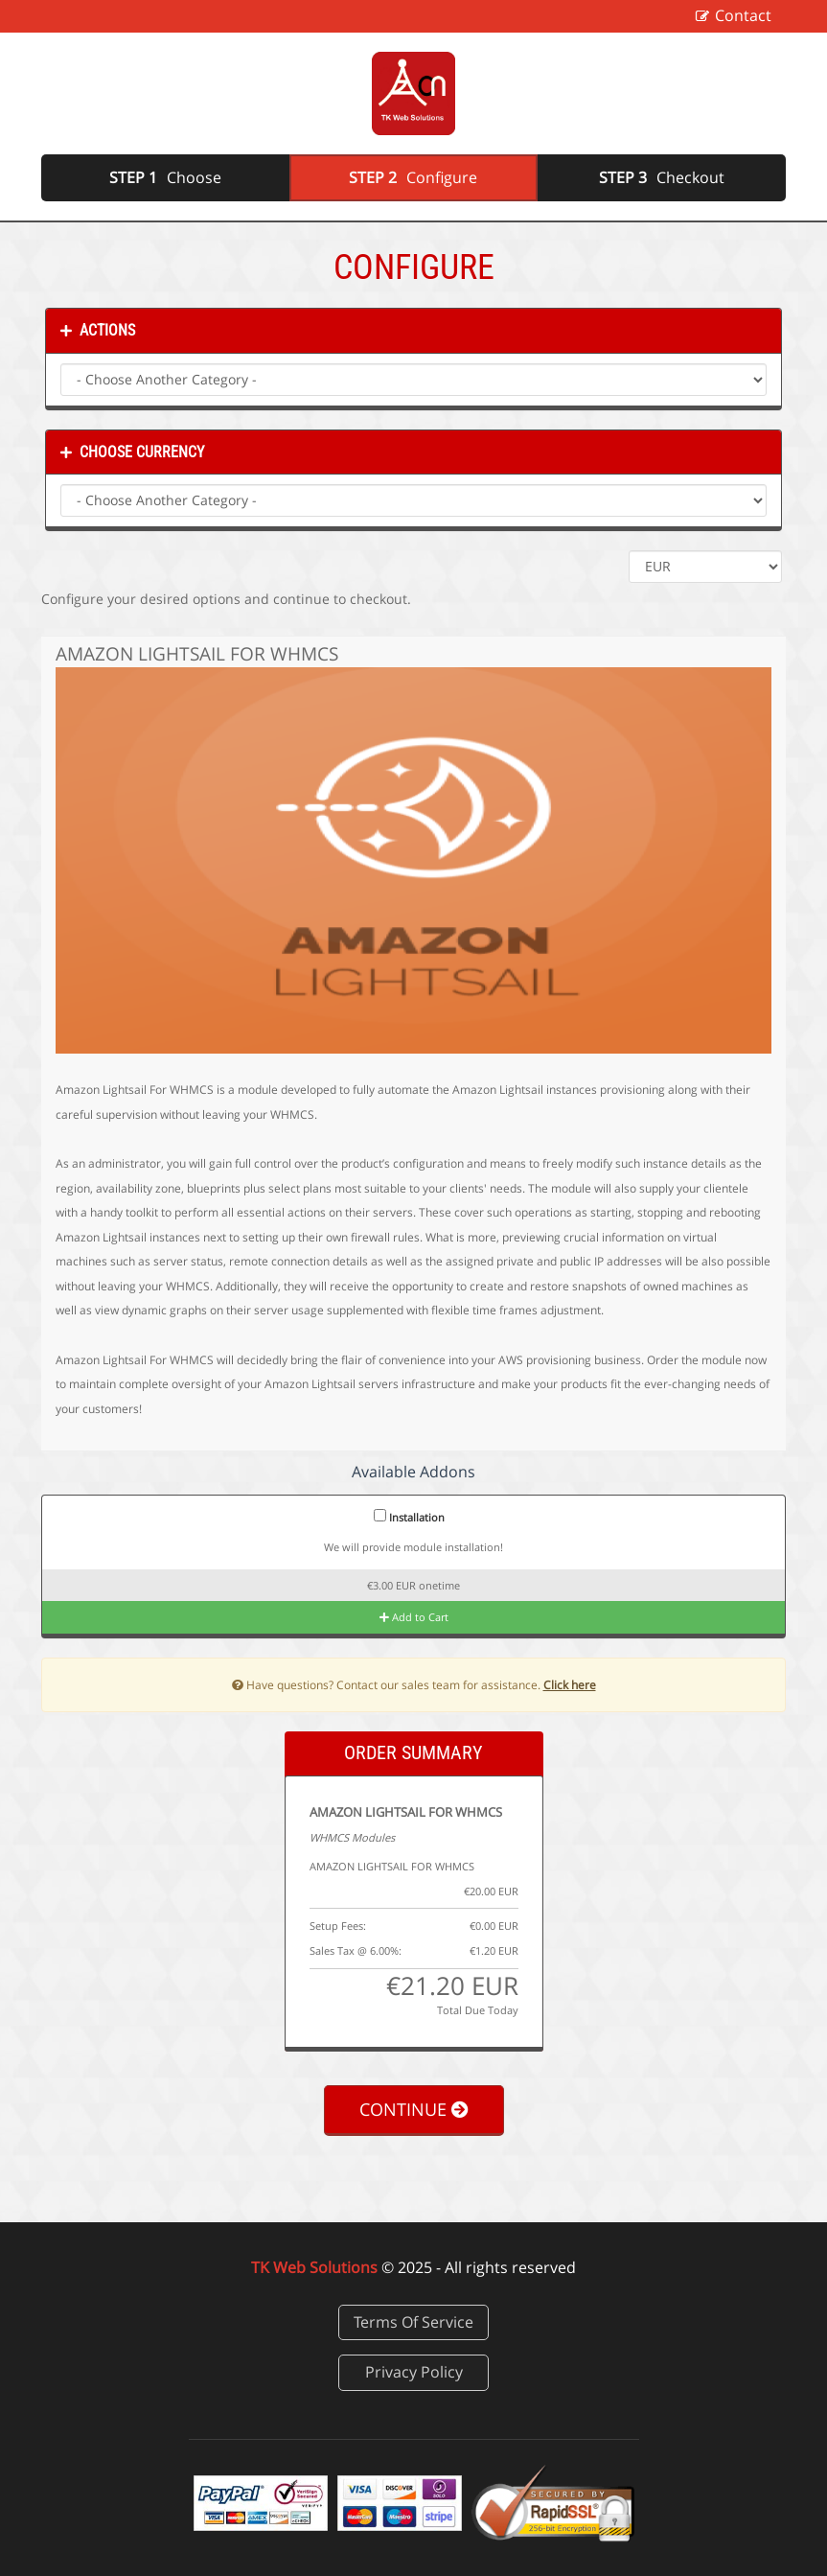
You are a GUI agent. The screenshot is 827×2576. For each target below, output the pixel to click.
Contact (743, 15)
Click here (569, 1684)
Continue (414, 2109)
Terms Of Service (413, 2321)
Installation (409, 1516)
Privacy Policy (414, 2371)
